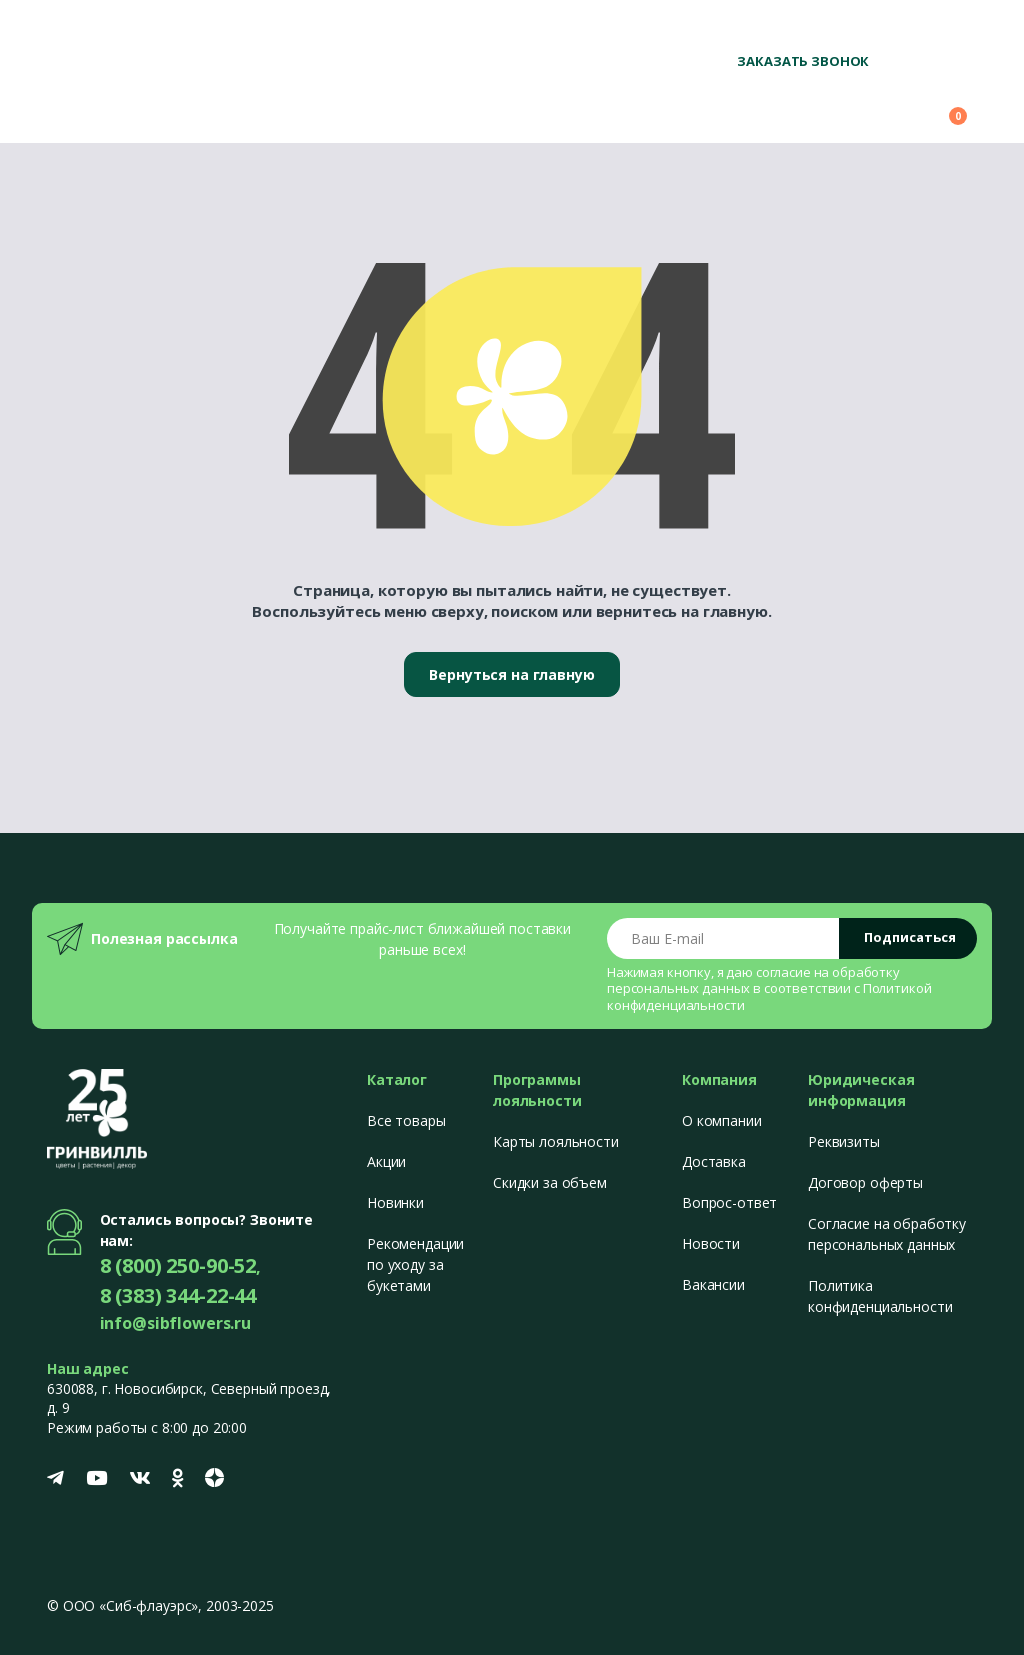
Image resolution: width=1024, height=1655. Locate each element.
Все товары (406, 1120)
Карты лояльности (556, 1141)
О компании (722, 1120)
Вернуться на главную (511, 674)
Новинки (395, 1202)
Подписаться (910, 937)
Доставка (714, 1161)
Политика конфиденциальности (880, 1296)
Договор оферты (865, 1182)
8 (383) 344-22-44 (178, 1295)
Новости (711, 1243)
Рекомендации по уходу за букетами (415, 1264)
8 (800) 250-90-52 (783, 30)
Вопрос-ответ (729, 1202)
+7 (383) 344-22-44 (916, 30)
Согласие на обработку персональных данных (887, 1234)
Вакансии (713, 1284)
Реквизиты (844, 1141)
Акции (386, 1161)
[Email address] (723, 938)
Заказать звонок (803, 61)
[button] (836, 107)
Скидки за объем (550, 1182)
